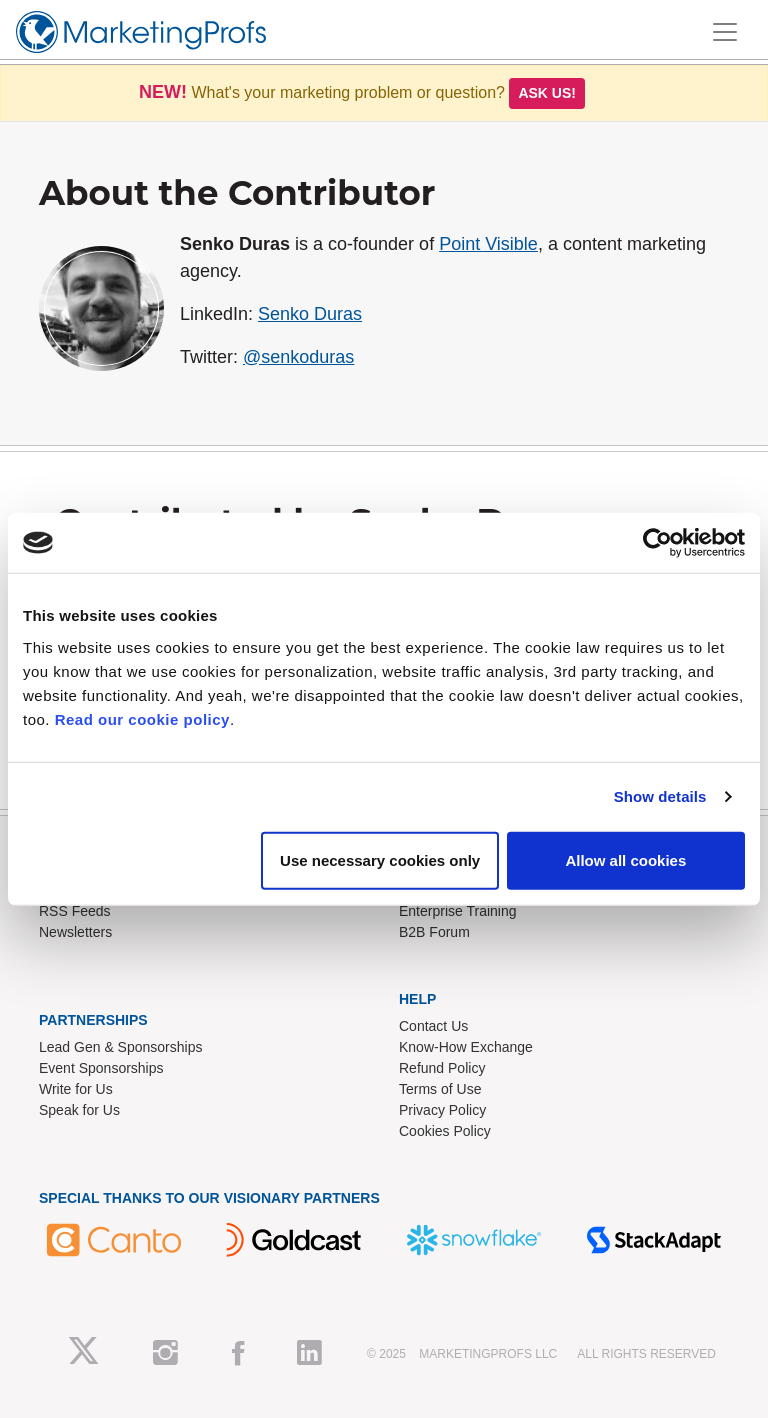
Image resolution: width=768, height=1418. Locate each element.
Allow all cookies (625, 859)
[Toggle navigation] (725, 32)
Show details (660, 796)
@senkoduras (298, 357)
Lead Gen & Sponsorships (120, 1047)
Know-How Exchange (466, 1047)
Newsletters (75, 932)
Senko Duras (310, 314)
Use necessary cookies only (380, 859)
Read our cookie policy (142, 718)
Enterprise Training (458, 911)
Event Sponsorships (101, 1068)
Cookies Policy (445, 1131)
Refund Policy (442, 1068)
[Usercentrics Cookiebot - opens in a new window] (657, 543)
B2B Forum (434, 932)
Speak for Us (79, 1110)
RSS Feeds (75, 911)
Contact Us (433, 1026)
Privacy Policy (442, 1110)
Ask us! (547, 93)
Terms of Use (440, 1089)
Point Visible (488, 244)
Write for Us (76, 1089)
